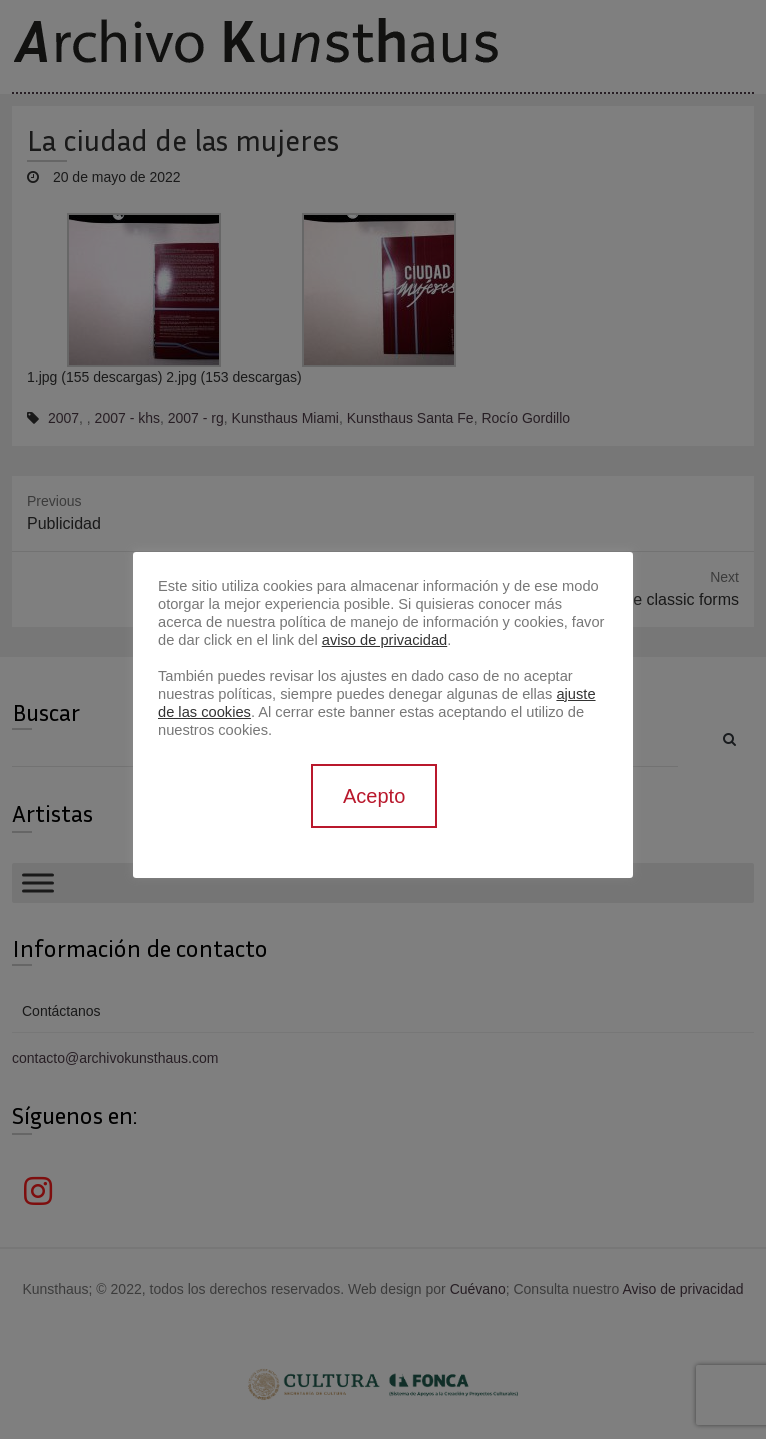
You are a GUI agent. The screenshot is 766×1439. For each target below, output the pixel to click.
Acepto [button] (374, 796)
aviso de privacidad (384, 640)
